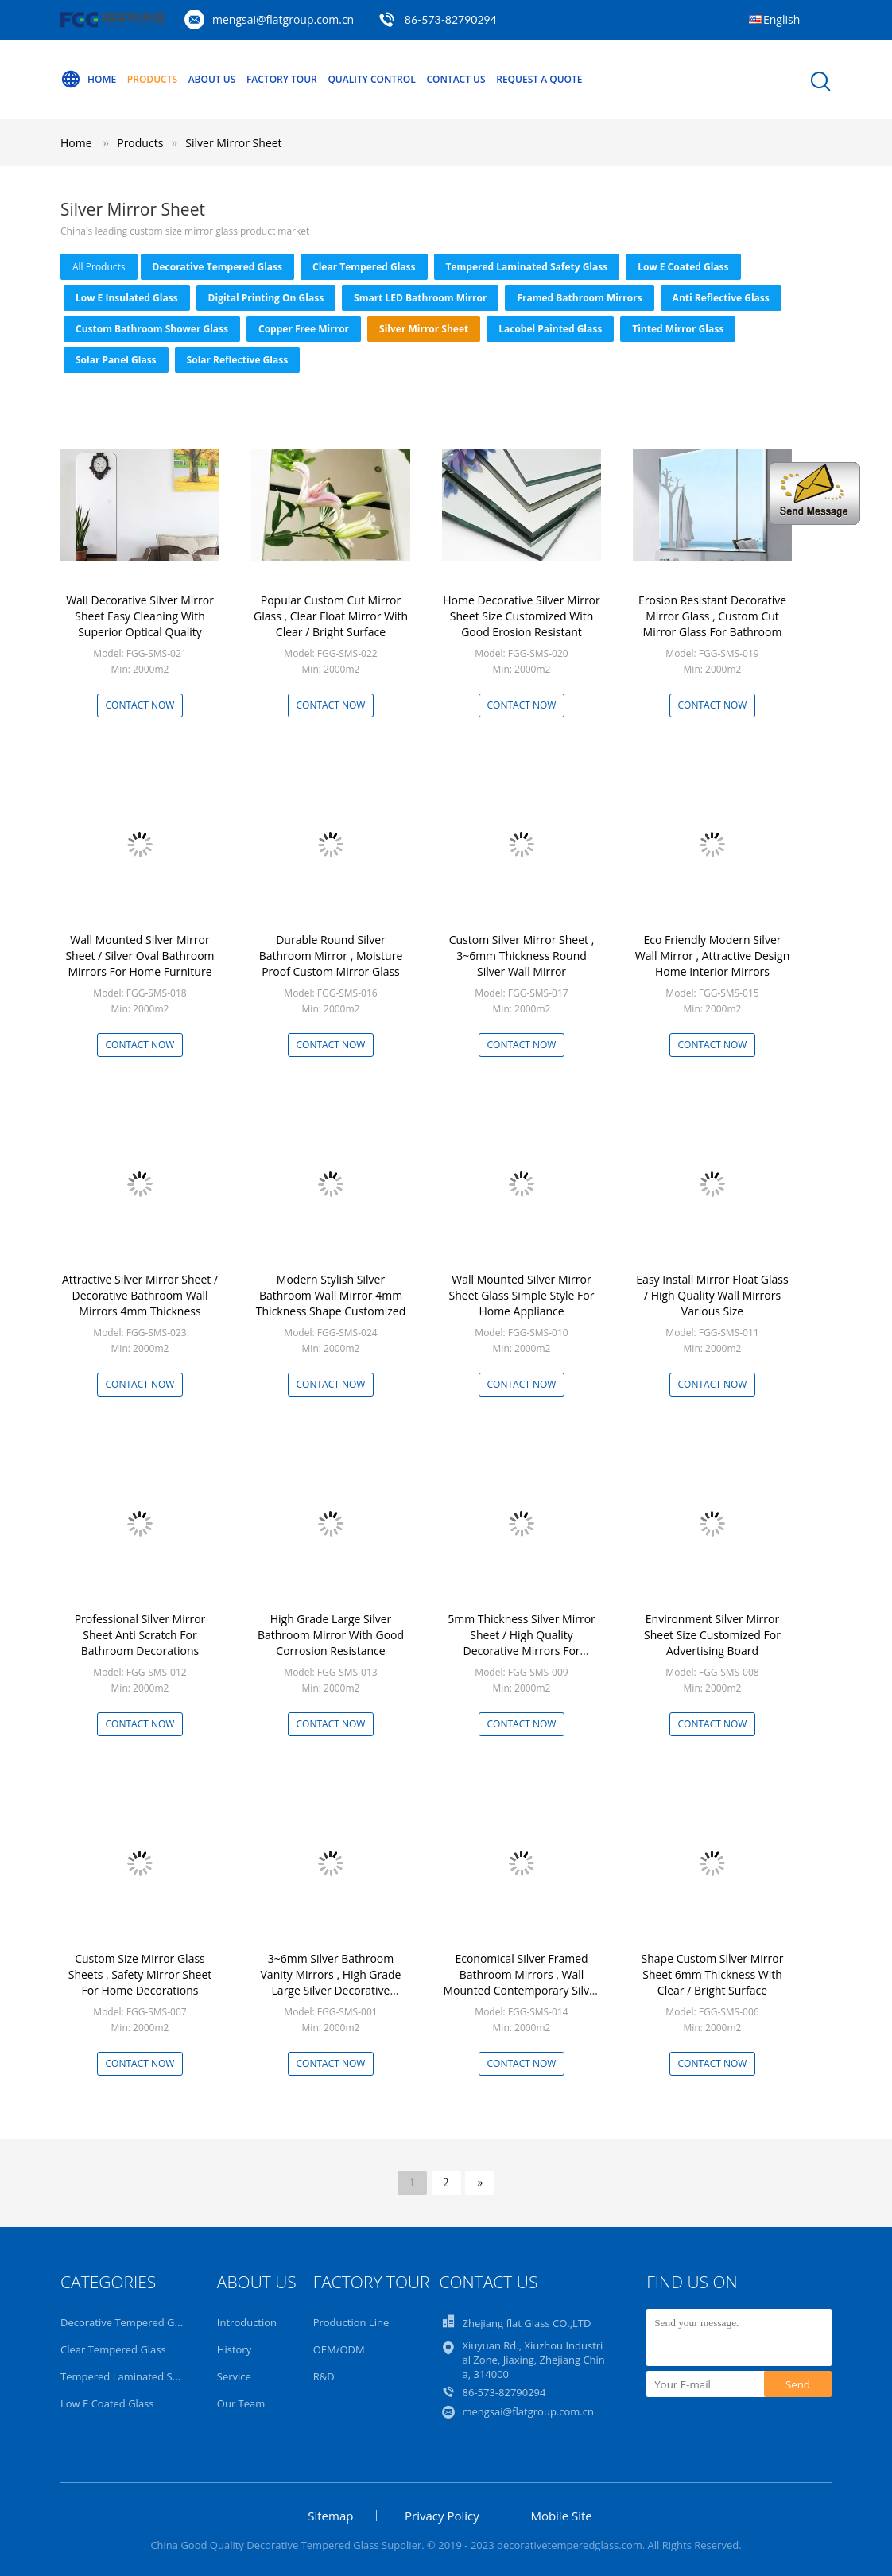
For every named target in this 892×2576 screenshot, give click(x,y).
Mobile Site (560, 2515)
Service (234, 2376)
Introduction (247, 2322)
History (234, 2349)
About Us (212, 79)
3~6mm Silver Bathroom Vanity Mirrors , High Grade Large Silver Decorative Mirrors (331, 1982)
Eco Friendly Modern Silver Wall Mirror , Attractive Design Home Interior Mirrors (712, 955)
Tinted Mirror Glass (677, 329)
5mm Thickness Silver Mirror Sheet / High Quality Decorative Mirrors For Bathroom (521, 1642)
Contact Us (455, 79)
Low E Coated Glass (683, 267)
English (781, 19)
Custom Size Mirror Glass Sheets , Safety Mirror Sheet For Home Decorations (140, 1974)
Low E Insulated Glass (127, 298)
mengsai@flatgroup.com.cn (283, 19)
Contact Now (140, 705)
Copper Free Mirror (303, 329)
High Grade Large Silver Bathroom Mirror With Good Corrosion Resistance (331, 1634)
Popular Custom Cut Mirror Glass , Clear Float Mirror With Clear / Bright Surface (331, 616)
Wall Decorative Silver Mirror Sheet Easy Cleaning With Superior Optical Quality (140, 616)
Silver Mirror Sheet (233, 142)
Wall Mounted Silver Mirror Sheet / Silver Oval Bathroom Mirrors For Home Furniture (139, 955)
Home (88, 79)
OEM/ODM (339, 2349)
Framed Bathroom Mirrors (579, 298)
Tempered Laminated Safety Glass (527, 267)
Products (152, 79)
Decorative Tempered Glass (217, 267)
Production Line (351, 2322)
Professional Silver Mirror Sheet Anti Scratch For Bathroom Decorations (140, 1634)
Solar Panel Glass (116, 360)
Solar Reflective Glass (238, 360)
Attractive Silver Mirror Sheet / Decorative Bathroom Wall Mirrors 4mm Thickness (140, 1295)
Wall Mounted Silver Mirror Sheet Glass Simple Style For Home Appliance (522, 1295)
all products (99, 267)
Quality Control (371, 79)
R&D (324, 2376)
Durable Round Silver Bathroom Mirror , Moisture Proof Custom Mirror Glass (331, 955)
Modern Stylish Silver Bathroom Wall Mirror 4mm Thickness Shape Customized (330, 1295)
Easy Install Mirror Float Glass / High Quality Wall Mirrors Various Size (712, 1295)
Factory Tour (281, 79)
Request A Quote (539, 79)
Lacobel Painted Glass (550, 329)
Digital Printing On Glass (266, 298)
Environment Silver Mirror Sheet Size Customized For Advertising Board (712, 1634)
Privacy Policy (442, 2515)
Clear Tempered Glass (364, 267)
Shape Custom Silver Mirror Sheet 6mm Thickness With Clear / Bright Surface (713, 1974)
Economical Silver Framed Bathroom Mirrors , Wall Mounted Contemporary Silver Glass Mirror (521, 1982)
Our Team (241, 2403)
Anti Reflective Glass (721, 298)
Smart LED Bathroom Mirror (420, 298)
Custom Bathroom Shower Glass (152, 329)
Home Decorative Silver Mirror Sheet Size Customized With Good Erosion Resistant (521, 616)
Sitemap (330, 2515)
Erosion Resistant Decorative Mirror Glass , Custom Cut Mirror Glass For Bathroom (712, 616)
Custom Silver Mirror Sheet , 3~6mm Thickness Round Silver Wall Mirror (522, 955)
